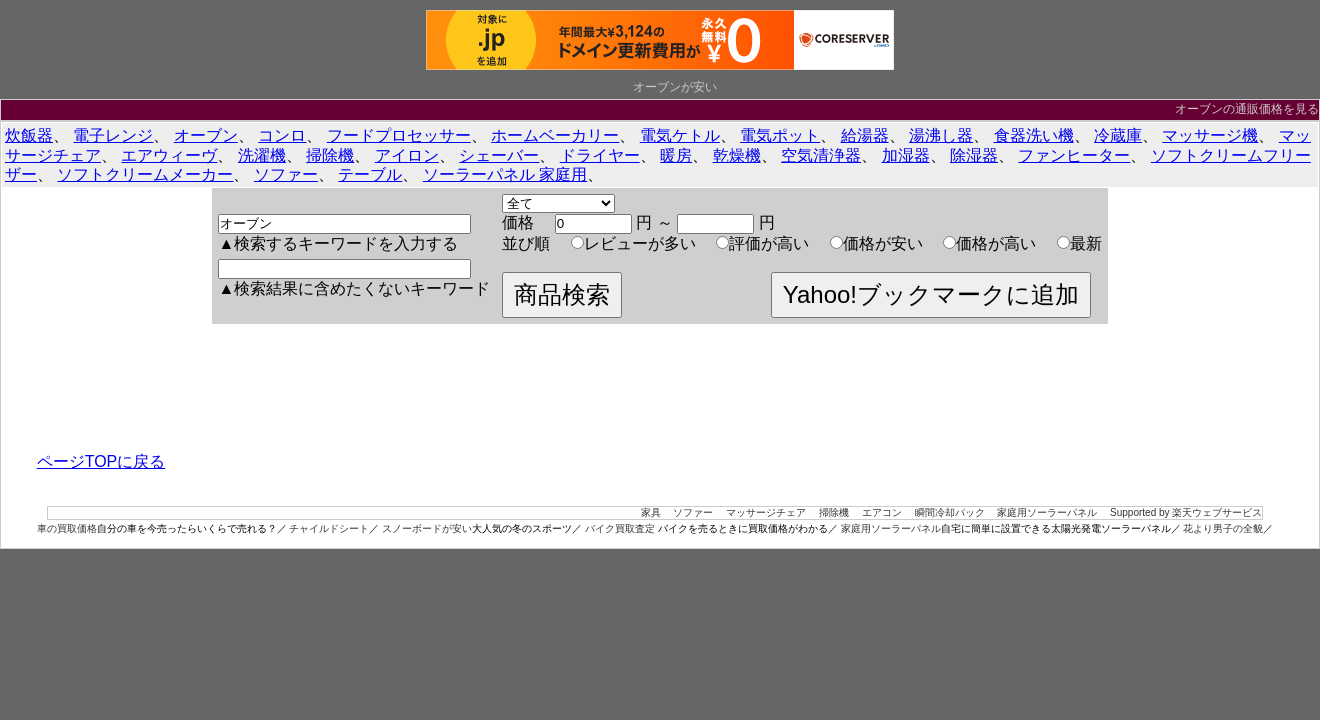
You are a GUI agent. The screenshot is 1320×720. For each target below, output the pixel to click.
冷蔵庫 (1118, 135)
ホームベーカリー (555, 135)
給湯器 (865, 135)
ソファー (286, 174)
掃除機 (330, 155)
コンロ (282, 135)
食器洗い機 (1034, 135)
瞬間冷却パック (950, 512)
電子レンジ (113, 135)
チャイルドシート (329, 528)
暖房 (676, 155)
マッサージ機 (1210, 135)
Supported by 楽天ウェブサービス (1186, 512)
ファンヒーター (1074, 155)
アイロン (407, 155)
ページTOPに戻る (101, 461)
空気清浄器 (821, 155)
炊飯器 (29, 135)
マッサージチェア (766, 512)
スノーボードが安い (427, 528)
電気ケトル (680, 135)
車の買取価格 (67, 528)
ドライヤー (600, 155)
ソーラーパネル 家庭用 (505, 174)
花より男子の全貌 (1223, 528)
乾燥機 (737, 155)
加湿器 (906, 155)
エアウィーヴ (169, 155)
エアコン (882, 512)
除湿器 (974, 155)
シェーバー (499, 155)
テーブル (370, 174)
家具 (651, 512)
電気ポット (780, 135)
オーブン (206, 135)
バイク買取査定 (620, 528)
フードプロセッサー (399, 135)
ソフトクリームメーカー (145, 174)
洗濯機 (262, 155)
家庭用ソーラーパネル (1047, 512)
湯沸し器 (941, 135)
